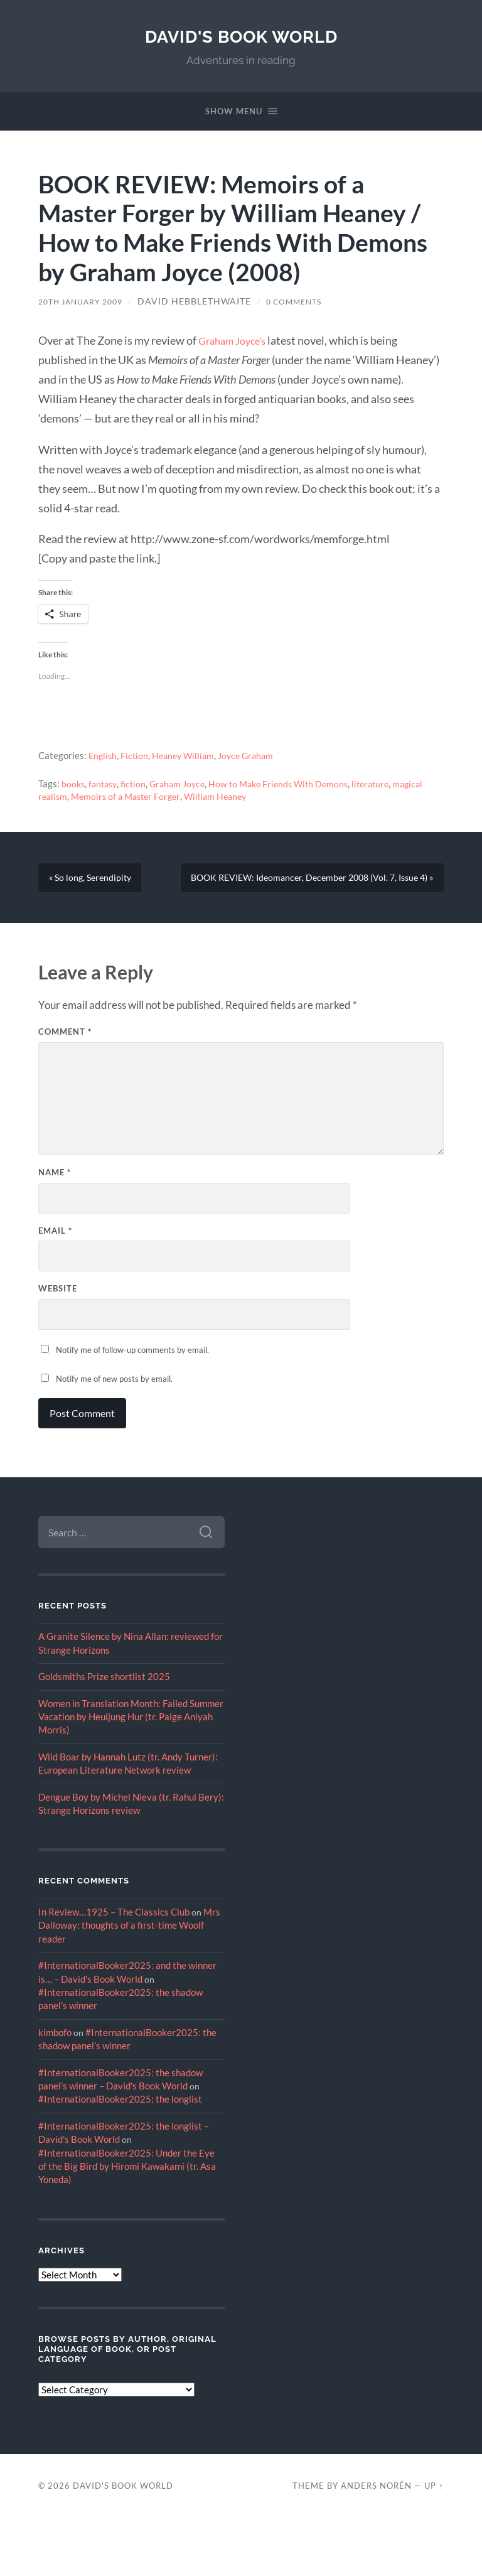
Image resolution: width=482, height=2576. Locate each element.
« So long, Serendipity (94, 884)
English (103, 756)
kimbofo (55, 2090)
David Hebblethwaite (207, 303)
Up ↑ (433, 2543)
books (74, 784)
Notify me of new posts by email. (114, 1437)
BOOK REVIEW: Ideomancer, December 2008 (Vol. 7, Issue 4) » (301, 930)
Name (54, 1230)
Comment (65, 1090)
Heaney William (187, 756)
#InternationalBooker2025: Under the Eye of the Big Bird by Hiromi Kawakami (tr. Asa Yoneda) (127, 2224)
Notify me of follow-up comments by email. (132, 1408)
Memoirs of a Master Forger (130, 797)
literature (387, 784)
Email (55, 1288)
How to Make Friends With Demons (290, 784)
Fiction (136, 756)
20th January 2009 (87, 303)
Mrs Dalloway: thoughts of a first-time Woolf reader (129, 1983)
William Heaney (224, 797)
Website (57, 1347)
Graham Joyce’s (236, 341)
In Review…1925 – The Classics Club (114, 1970)
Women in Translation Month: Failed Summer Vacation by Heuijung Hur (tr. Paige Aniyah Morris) (130, 1774)
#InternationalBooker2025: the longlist (120, 2157)
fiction (137, 784)
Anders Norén (376, 2543)
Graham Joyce (183, 784)
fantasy (105, 784)
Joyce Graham (253, 756)
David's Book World (241, 36)
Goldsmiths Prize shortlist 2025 (104, 1734)
